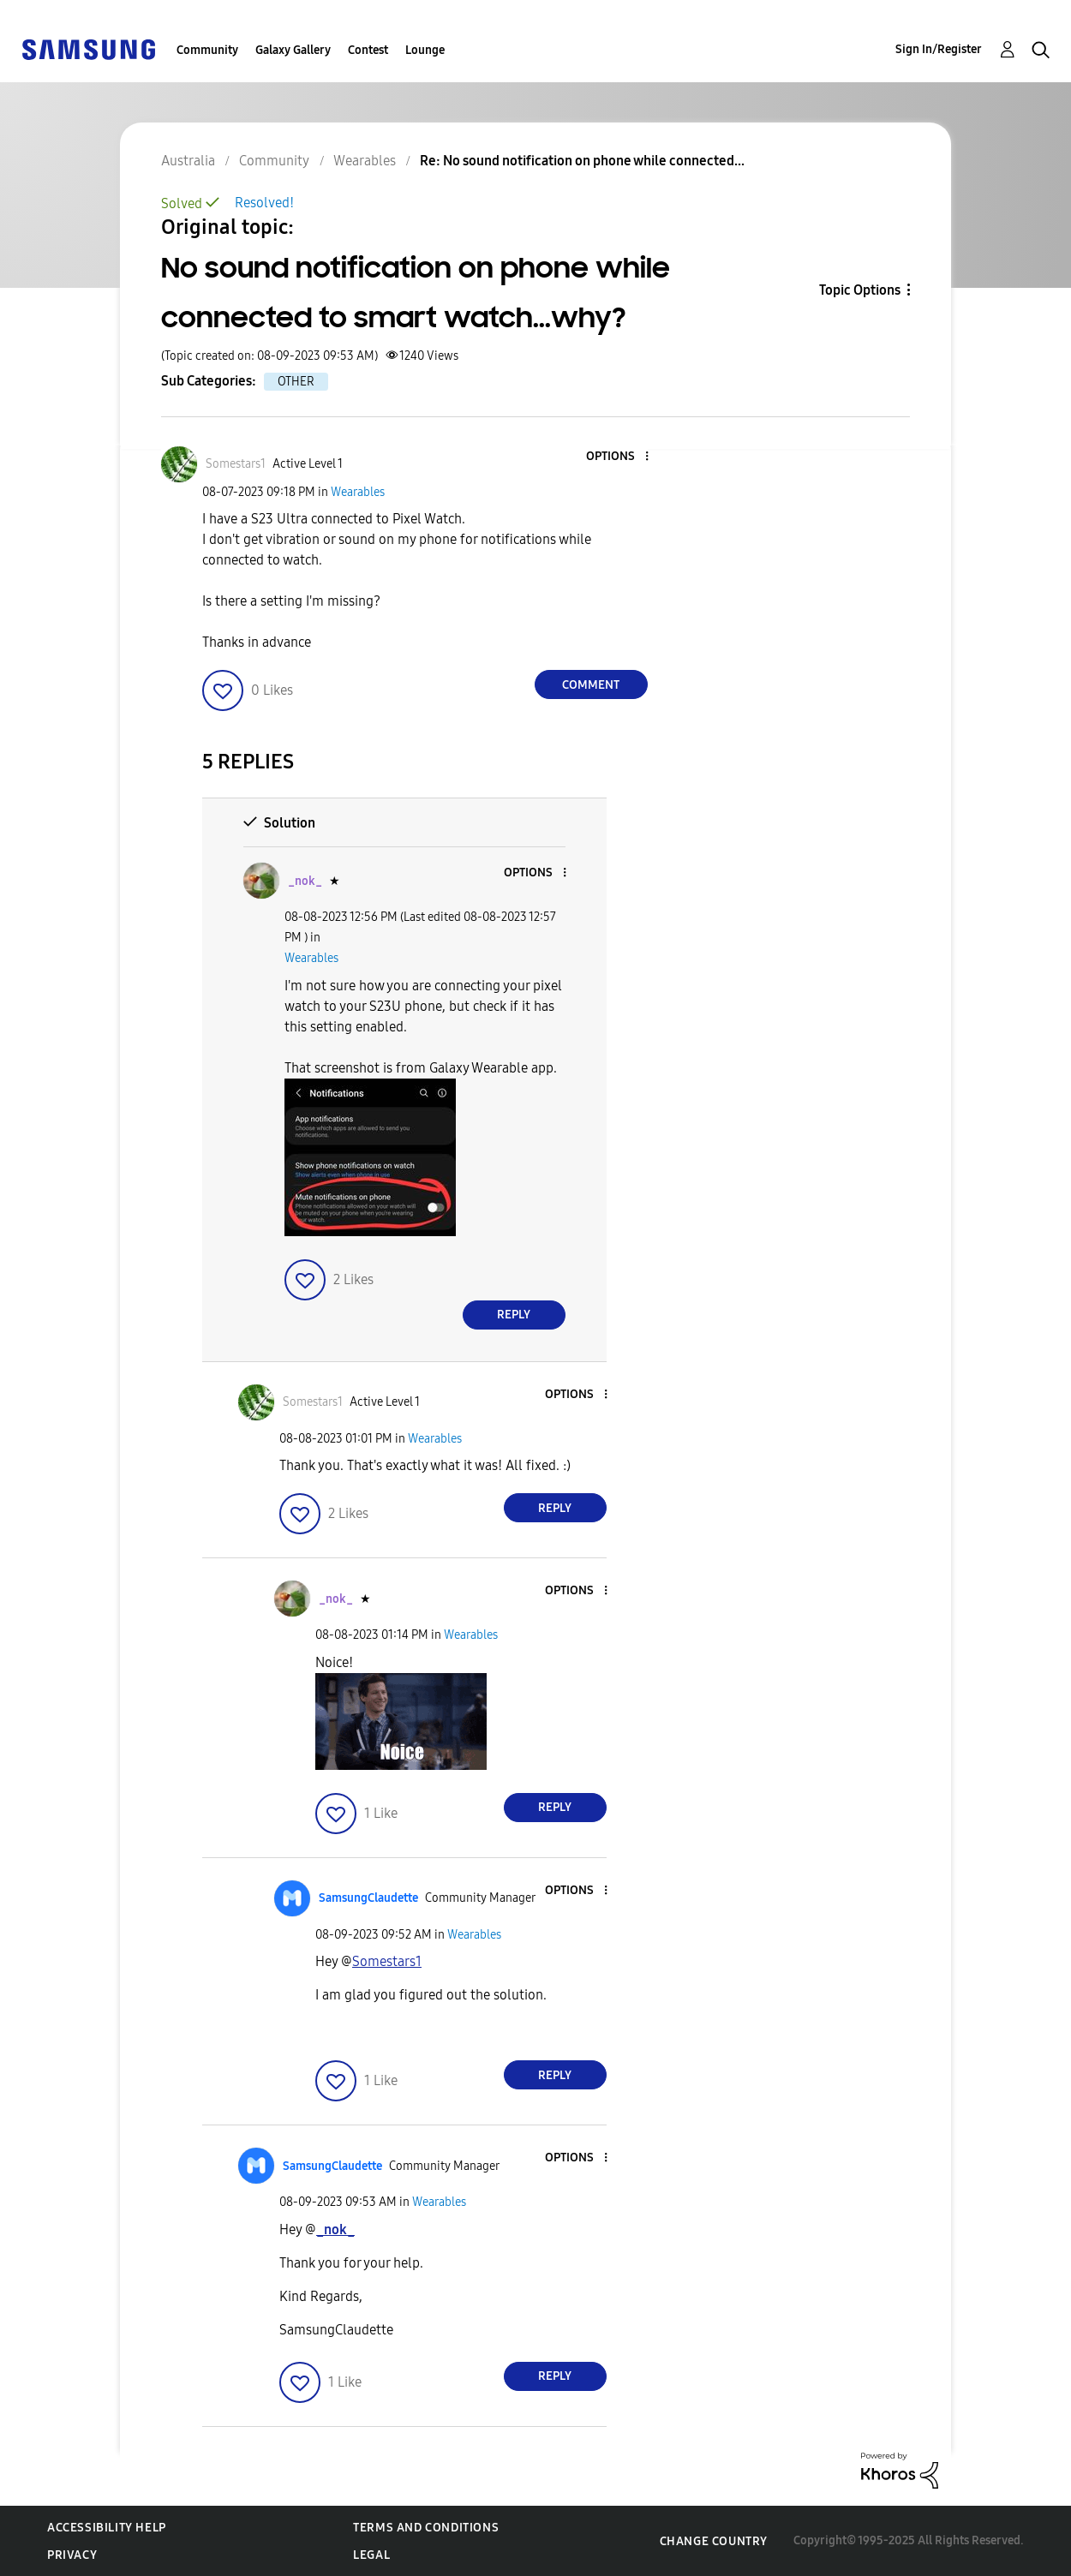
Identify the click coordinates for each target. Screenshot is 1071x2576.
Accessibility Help (106, 2527)
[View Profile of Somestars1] (236, 464)
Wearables (358, 492)
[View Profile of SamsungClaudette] (368, 1898)
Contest (368, 50)
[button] (618, 457)
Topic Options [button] (859, 290)
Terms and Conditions (426, 2527)
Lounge (425, 50)
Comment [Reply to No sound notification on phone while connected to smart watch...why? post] (590, 685)
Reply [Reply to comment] (513, 1314)
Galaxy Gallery (293, 50)
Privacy (72, 2555)
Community (207, 50)
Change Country (714, 2541)
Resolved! (264, 202)
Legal (371, 2555)
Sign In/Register (938, 49)
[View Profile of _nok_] (305, 881)
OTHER (296, 381)
